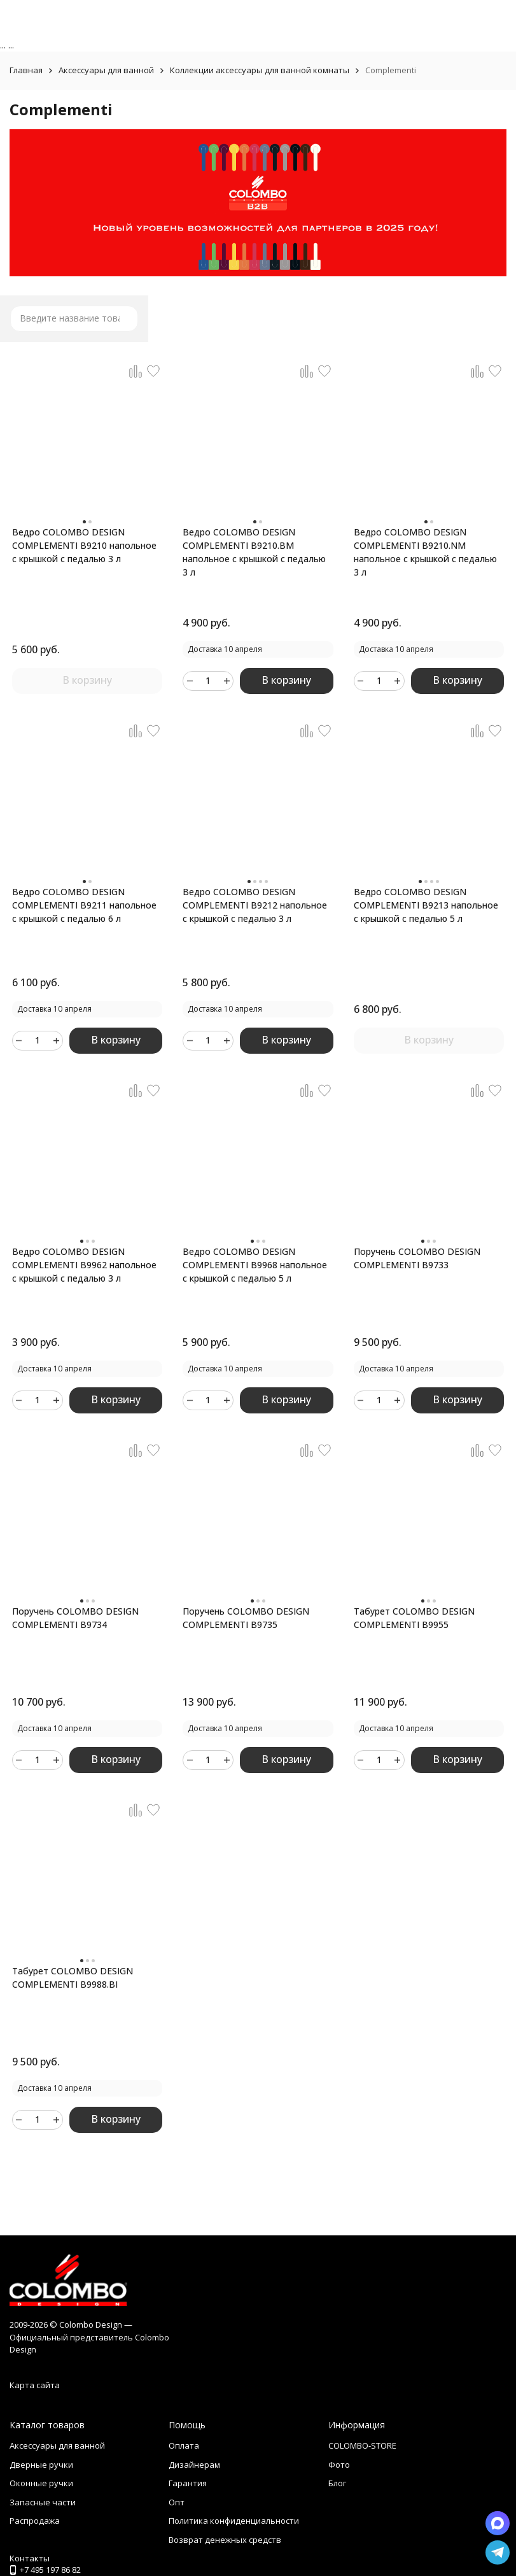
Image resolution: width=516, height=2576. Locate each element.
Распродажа (35, 2520)
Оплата (184, 2445)
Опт (177, 2502)
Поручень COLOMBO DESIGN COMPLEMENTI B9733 (417, 1258)
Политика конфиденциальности (234, 2520)
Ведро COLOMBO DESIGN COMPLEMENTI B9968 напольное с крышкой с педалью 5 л (255, 1264)
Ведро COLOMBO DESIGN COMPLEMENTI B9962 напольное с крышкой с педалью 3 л (84, 1264)
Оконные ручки (41, 2483)
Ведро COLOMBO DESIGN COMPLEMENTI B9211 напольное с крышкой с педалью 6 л (84, 905)
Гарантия (188, 2483)
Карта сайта (35, 2385)
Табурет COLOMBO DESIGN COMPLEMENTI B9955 (414, 1618)
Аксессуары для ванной (106, 70)
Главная (26, 70)
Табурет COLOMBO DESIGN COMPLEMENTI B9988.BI (72, 1977)
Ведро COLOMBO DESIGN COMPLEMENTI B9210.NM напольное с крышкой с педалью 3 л (425, 552)
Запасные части (43, 2502)
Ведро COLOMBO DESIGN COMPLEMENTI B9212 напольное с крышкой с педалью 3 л (255, 905)
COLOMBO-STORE (362, 2445)
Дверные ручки (41, 2464)
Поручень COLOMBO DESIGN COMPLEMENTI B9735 (246, 1618)
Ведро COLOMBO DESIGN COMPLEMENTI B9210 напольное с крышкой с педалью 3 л (84, 545)
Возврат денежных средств (225, 2539)
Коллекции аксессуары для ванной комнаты (259, 70)
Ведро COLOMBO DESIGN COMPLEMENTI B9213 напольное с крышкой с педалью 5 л (426, 905)
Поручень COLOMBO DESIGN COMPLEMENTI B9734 (75, 1618)
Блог (337, 2483)
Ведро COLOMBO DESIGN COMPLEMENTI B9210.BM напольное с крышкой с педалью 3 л (254, 552)
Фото (339, 2464)
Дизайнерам (194, 2464)
